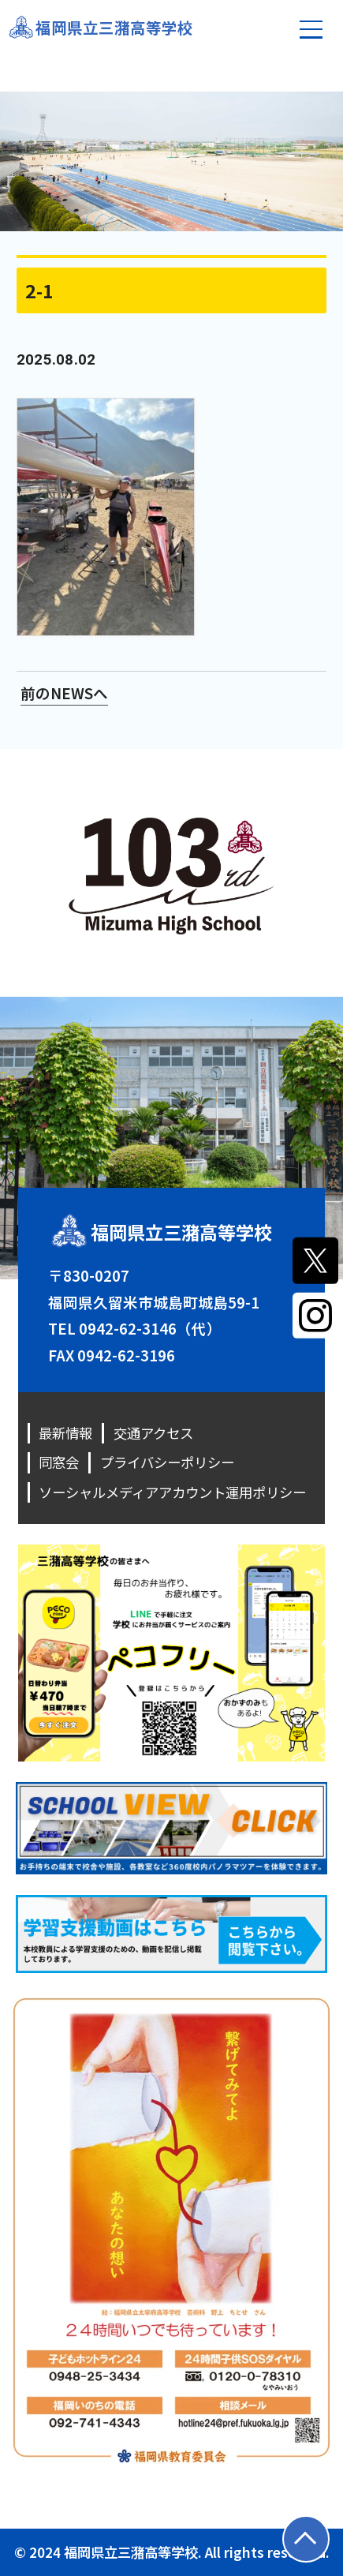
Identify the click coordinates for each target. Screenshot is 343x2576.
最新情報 (65, 1433)
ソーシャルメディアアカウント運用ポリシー (172, 1492)
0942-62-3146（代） (150, 1328)
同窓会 (59, 1462)
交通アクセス (153, 1433)
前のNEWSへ (64, 692)
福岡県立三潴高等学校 (114, 27)
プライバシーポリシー (167, 1462)
